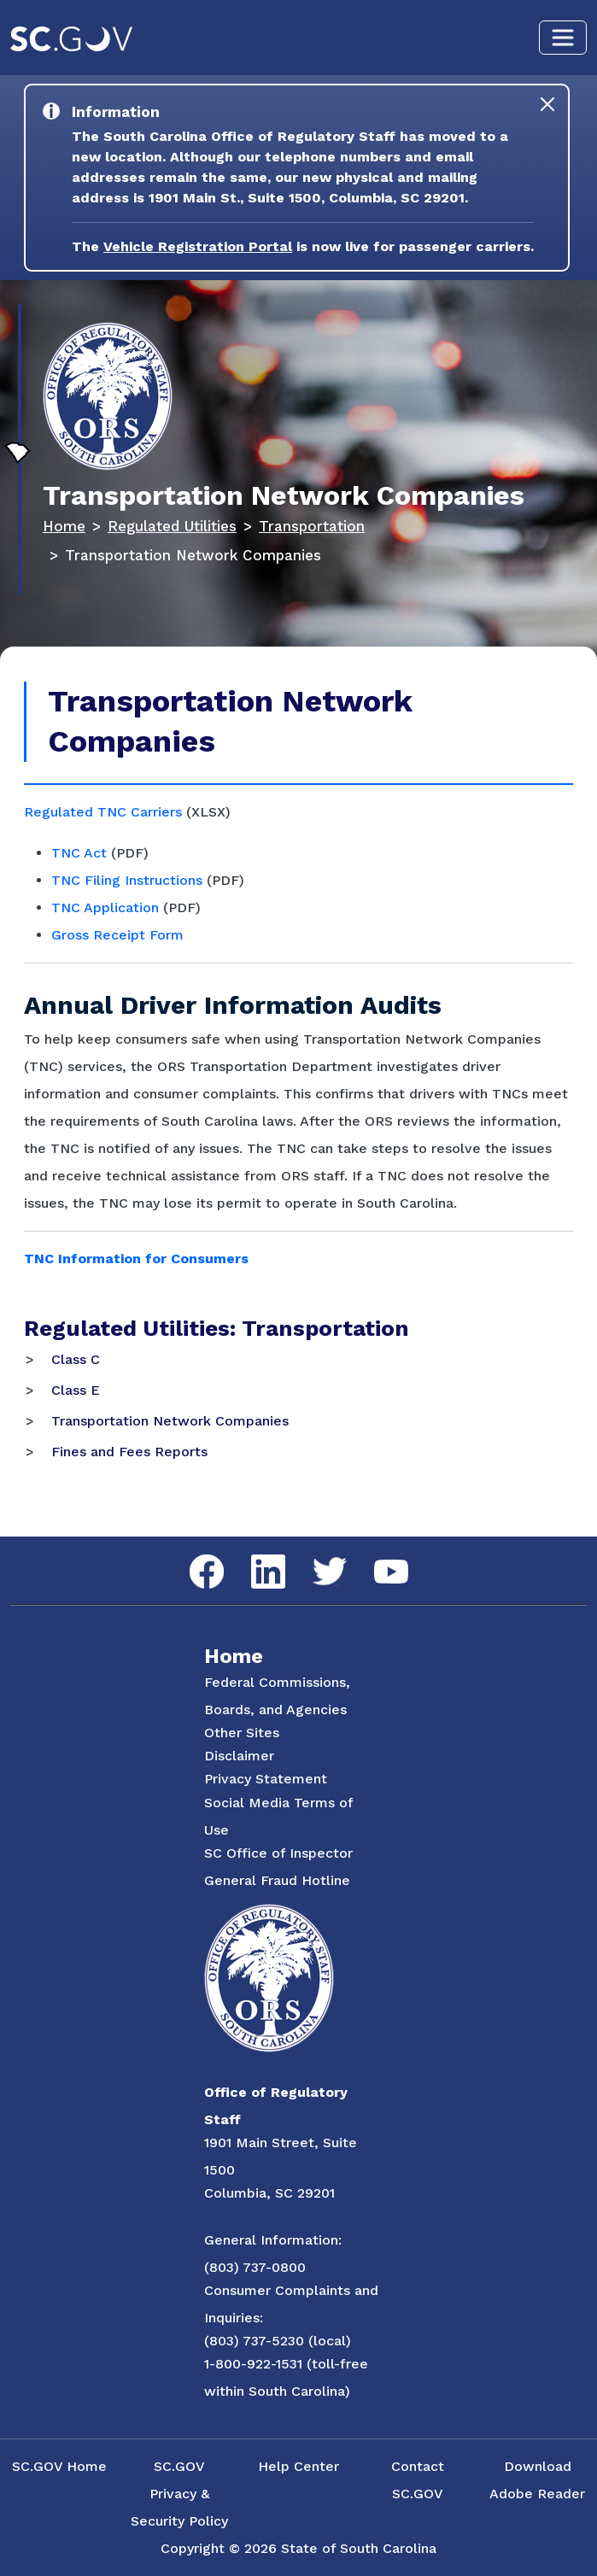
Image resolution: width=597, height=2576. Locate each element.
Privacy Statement (265, 1779)
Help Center (298, 2466)
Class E (75, 1390)
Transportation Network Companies (170, 1421)
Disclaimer (239, 1756)
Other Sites (241, 1732)
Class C (75, 1359)
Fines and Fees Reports (129, 1451)
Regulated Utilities (172, 526)
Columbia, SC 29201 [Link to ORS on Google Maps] (269, 2193)
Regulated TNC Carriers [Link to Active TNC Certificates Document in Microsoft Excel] (103, 812)
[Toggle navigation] (563, 37)
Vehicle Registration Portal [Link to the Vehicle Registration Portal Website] (197, 246)
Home (64, 526)
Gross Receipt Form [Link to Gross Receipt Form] (117, 935)
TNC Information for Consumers (136, 1258)
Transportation (312, 526)
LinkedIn (254, 1554)
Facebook (193, 1554)
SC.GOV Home (59, 2466)
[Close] (547, 104)
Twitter (315, 1557)
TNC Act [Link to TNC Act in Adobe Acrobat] (79, 853)
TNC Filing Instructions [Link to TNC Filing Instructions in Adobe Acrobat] (126, 880)
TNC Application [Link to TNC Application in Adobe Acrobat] (105, 907)
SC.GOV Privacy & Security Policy (179, 2493)
